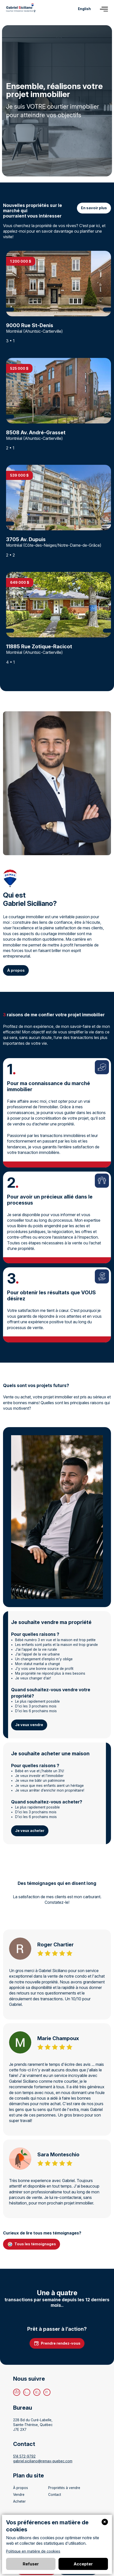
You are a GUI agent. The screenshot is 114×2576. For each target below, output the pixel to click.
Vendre (18, 2495)
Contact (54, 2495)
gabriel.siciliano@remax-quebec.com (42, 2461)
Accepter (83, 2563)
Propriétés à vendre (64, 2488)
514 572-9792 (24, 2456)
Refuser (31, 2563)
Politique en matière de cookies (33, 2551)
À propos (20, 2488)
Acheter (19, 2501)
